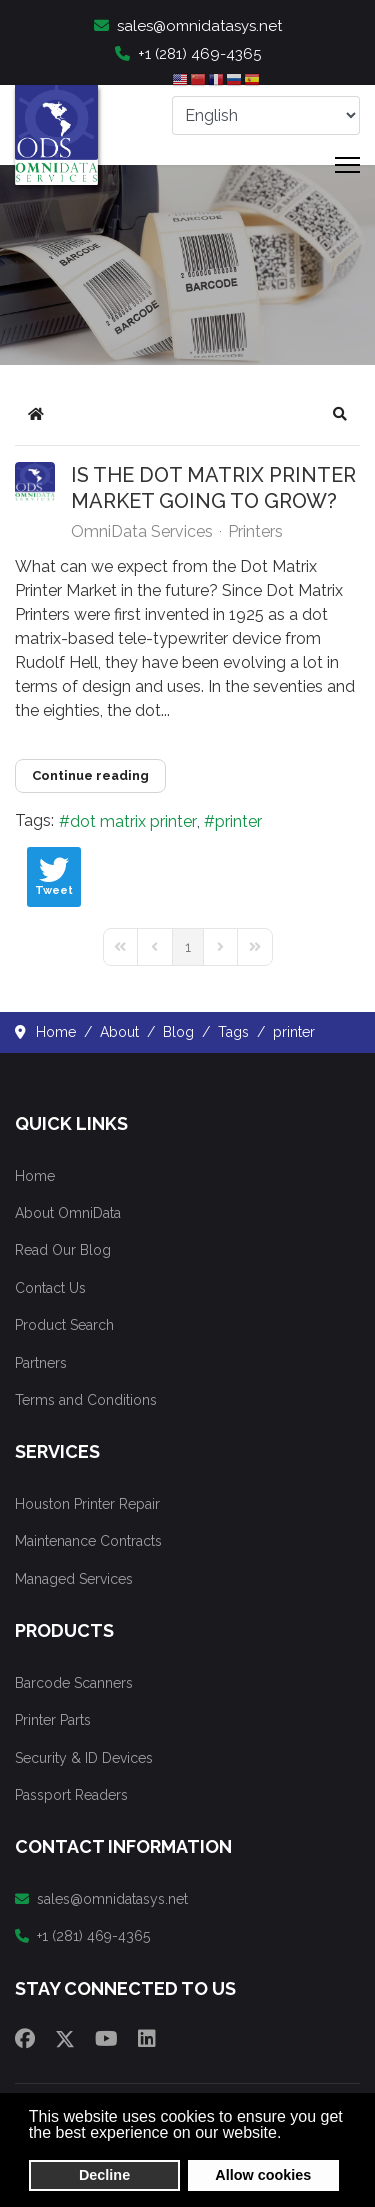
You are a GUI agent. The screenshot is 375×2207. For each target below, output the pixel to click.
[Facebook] (25, 2039)
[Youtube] (106, 2039)
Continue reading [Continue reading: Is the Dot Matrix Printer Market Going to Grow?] (90, 775)
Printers (255, 532)
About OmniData (68, 1213)
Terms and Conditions (86, 1400)
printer (238, 821)
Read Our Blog (63, 1250)
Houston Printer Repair (87, 1504)
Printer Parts (53, 1720)
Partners (41, 1363)
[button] (340, 414)
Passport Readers (71, 1795)
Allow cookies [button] (263, 2175)
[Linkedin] (147, 2039)
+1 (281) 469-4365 (188, 54)
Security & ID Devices (84, 1758)
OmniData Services (142, 531)
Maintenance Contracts (88, 1541)
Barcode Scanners (74, 1683)
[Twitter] (65, 2039)
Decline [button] (104, 2175)
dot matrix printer (133, 821)
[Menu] (347, 165)
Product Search (64, 1325)
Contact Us (50, 1288)
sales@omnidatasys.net (188, 26)
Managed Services (74, 1579)
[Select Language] (266, 115)
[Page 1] (188, 947)
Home (35, 1176)
